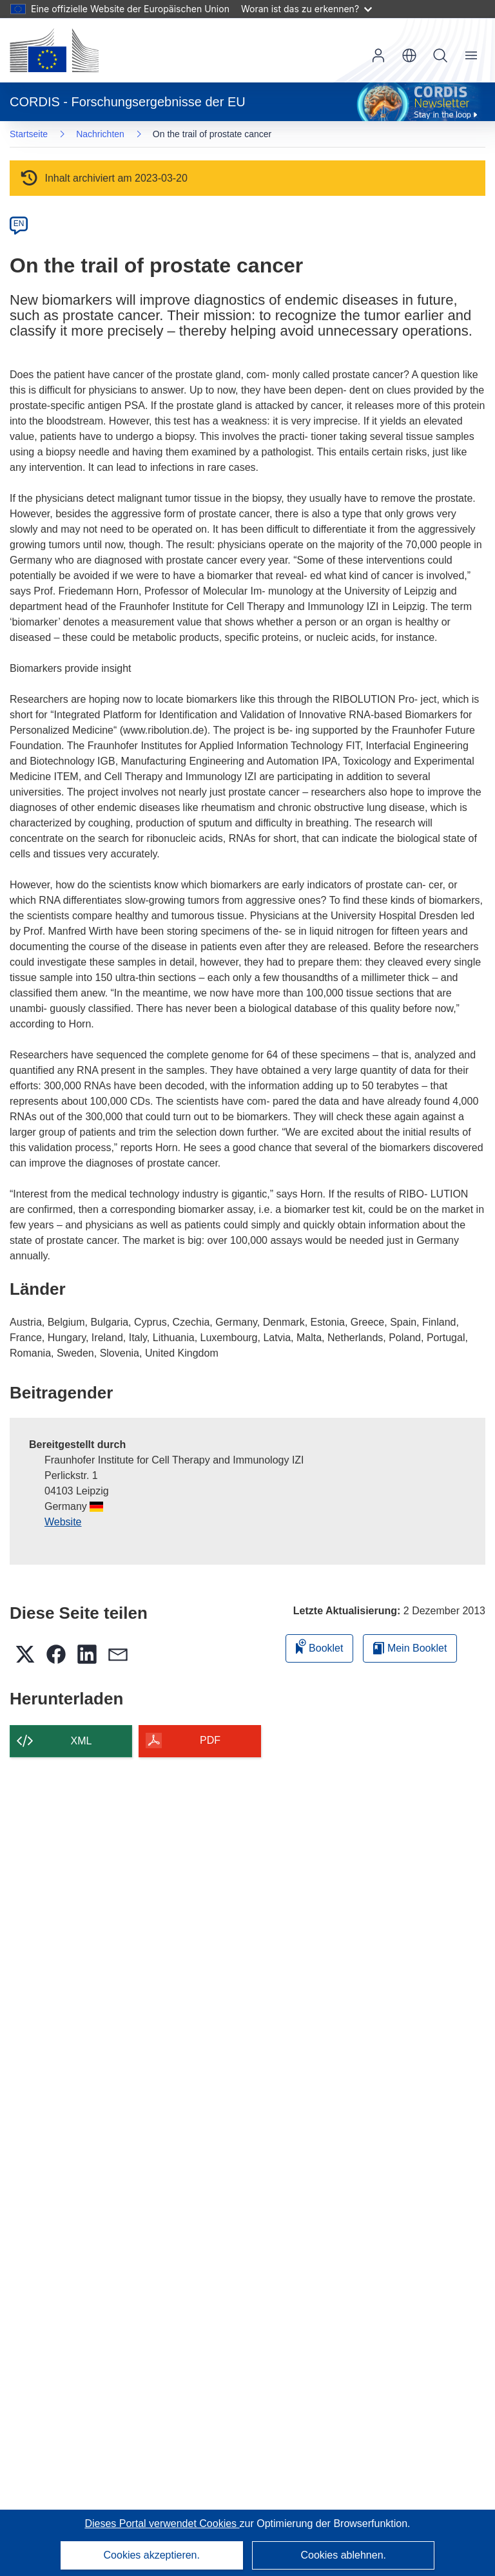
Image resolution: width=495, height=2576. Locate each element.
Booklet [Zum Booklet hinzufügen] (320, 1646)
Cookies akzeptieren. (152, 2555)
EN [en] (19, 223)
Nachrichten (100, 134)
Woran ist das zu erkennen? (306, 8)
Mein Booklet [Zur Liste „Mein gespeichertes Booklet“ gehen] (410, 1648)
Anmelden (378, 55)
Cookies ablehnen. (343, 2555)
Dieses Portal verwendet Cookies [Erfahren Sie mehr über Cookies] (161, 2523)
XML (81, 1740)
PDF (210, 1740)
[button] (409, 55)
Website (63, 1521)
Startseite (29, 134)
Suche (440, 55)
